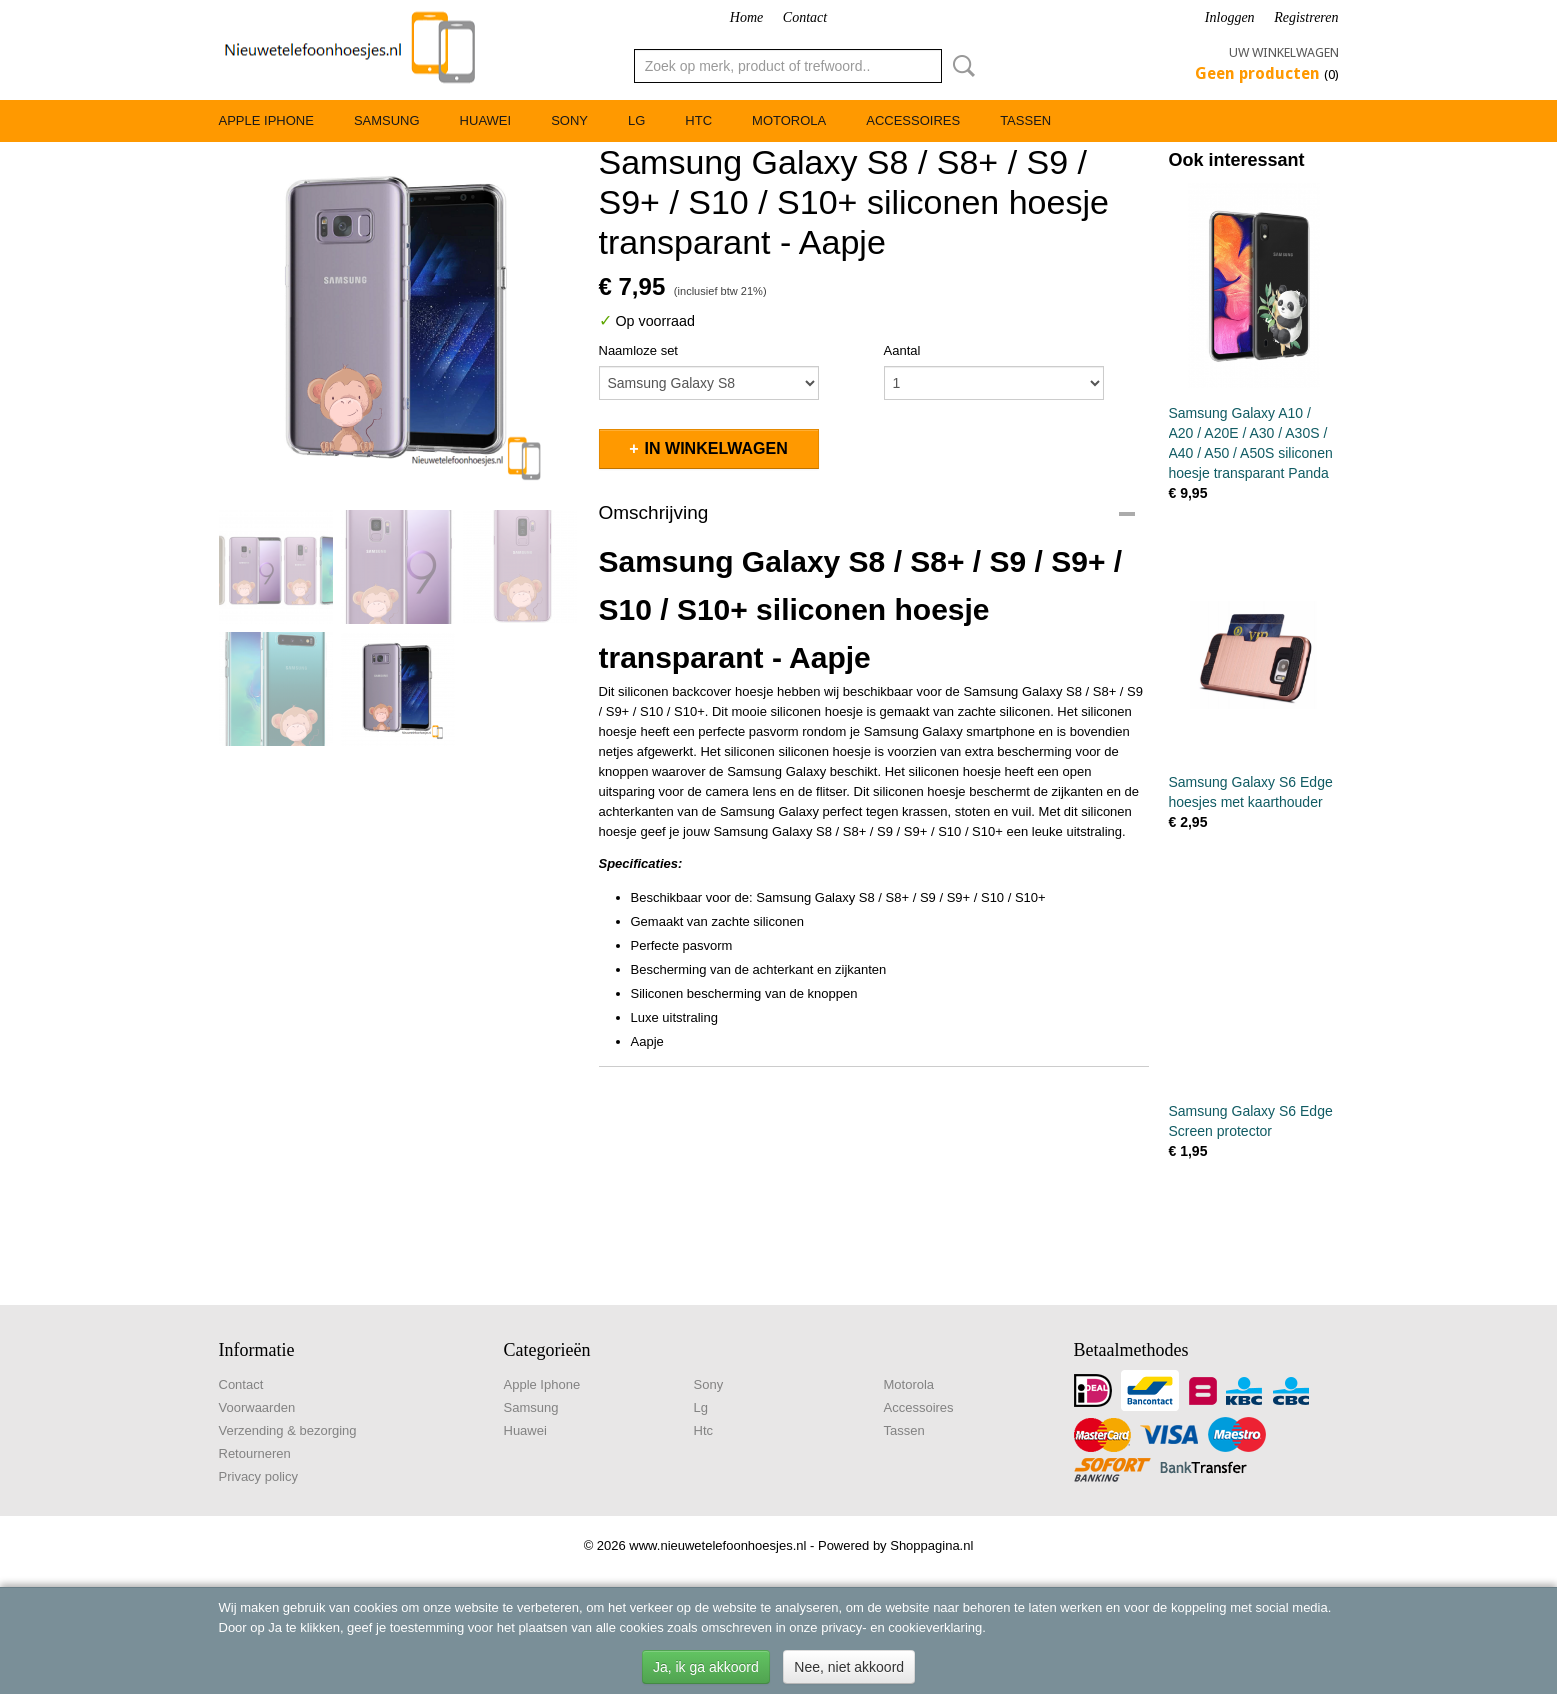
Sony (569, 120)
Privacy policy (258, 1476)
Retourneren (255, 1453)
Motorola (789, 120)
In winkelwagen (716, 448)
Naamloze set (638, 350)
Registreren (1306, 17)
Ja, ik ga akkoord (706, 1667)
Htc (698, 120)
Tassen (1025, 120)
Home (746, 17)
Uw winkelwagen (1284, 52)
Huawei (486, 120)
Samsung (387, 120)
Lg (636, 120)
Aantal (902, 350)
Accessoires (913, 120)
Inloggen (1230, 17)
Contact (805, 17)
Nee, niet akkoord (849, 1667)
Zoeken (960, 66)
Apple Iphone (266, 120)
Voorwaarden (257, 1407)
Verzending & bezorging (288, 1430)
